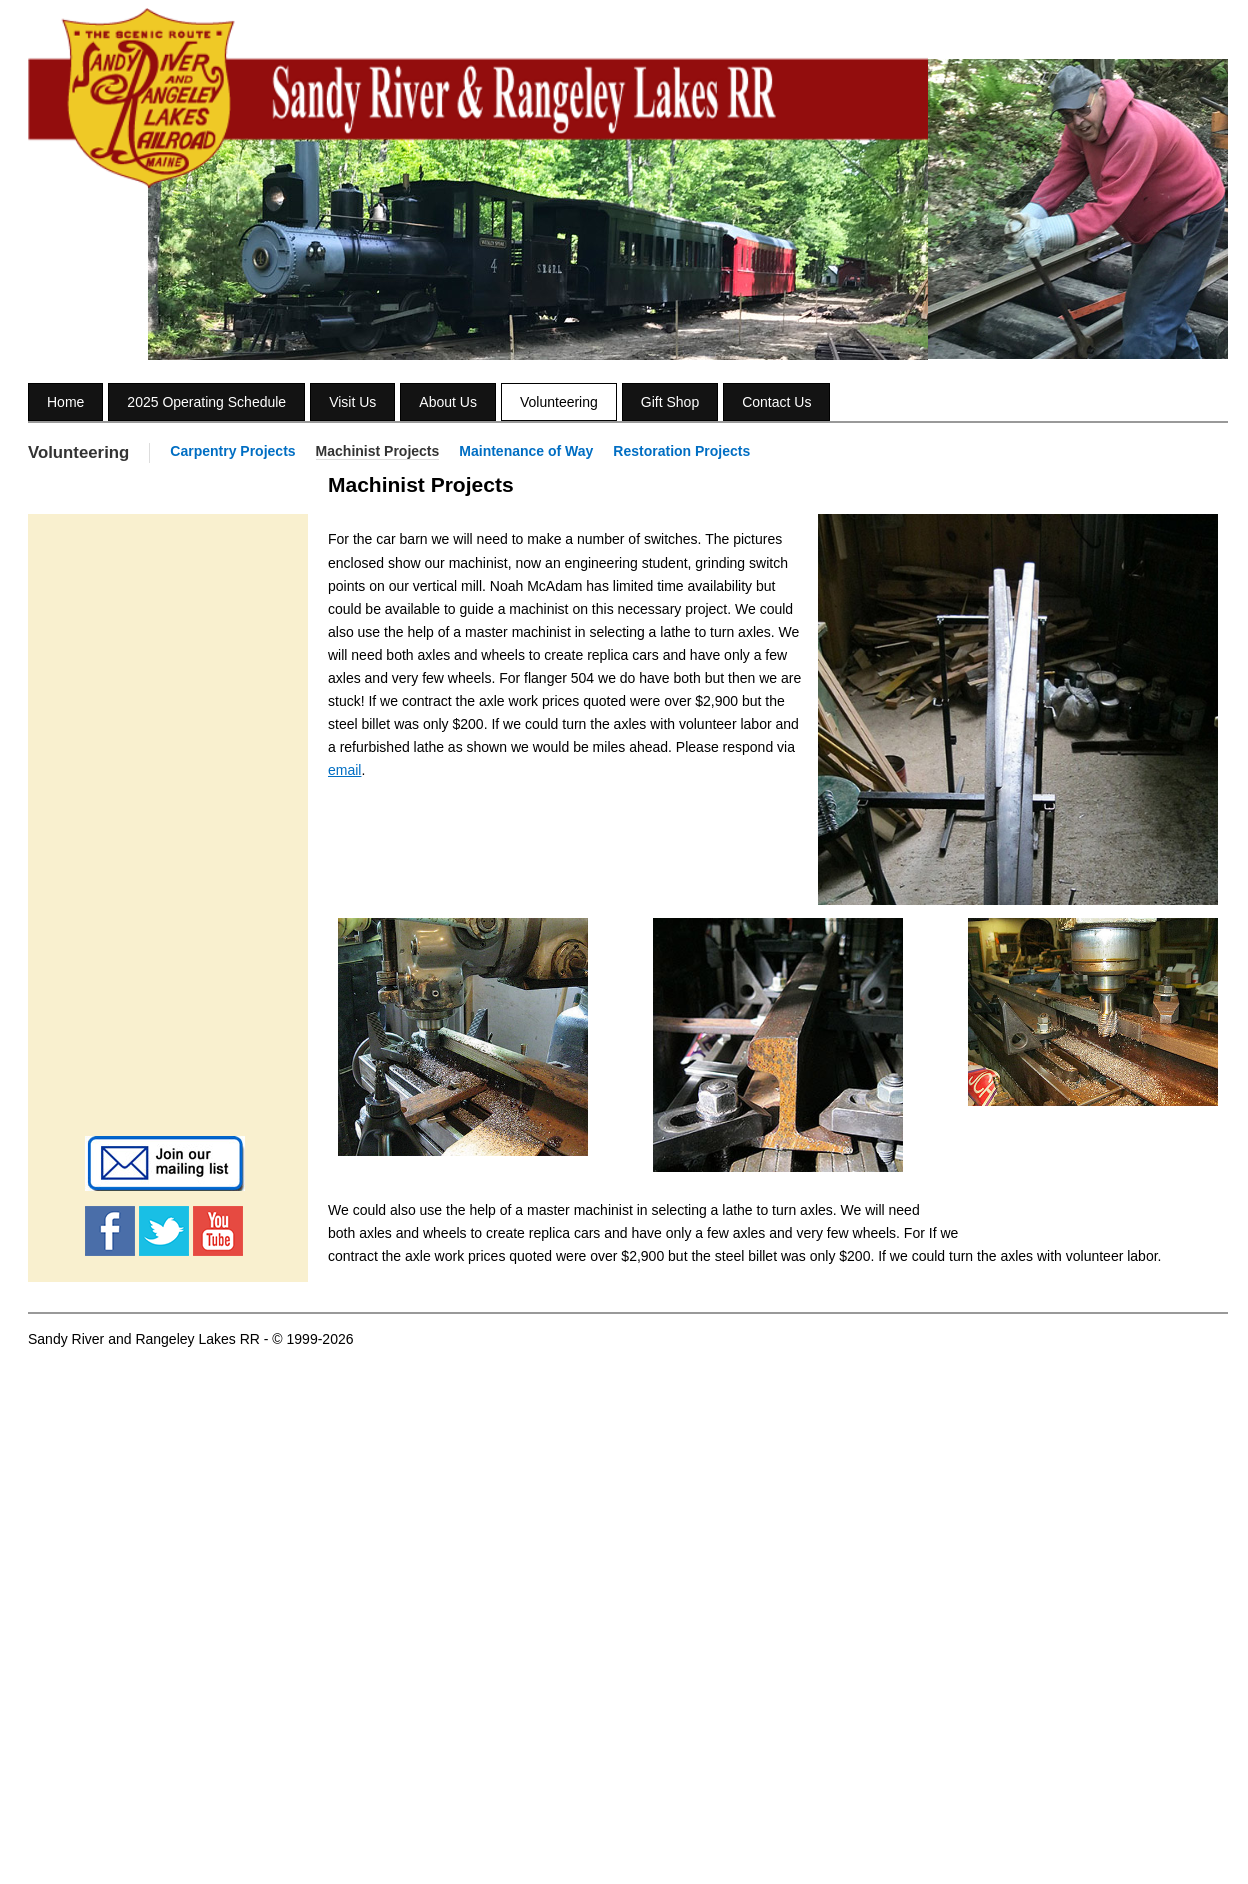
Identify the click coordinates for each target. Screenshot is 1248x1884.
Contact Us (776, 402)
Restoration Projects (681, 451)
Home (65, 402)
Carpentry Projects (232, 451)
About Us (448, 402)
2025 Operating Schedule (206, 402)
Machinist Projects (378, 451)
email (344, 770)
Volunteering (559, 402)
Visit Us (352, 402)
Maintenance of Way (526, 451)
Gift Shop (670, 402)
